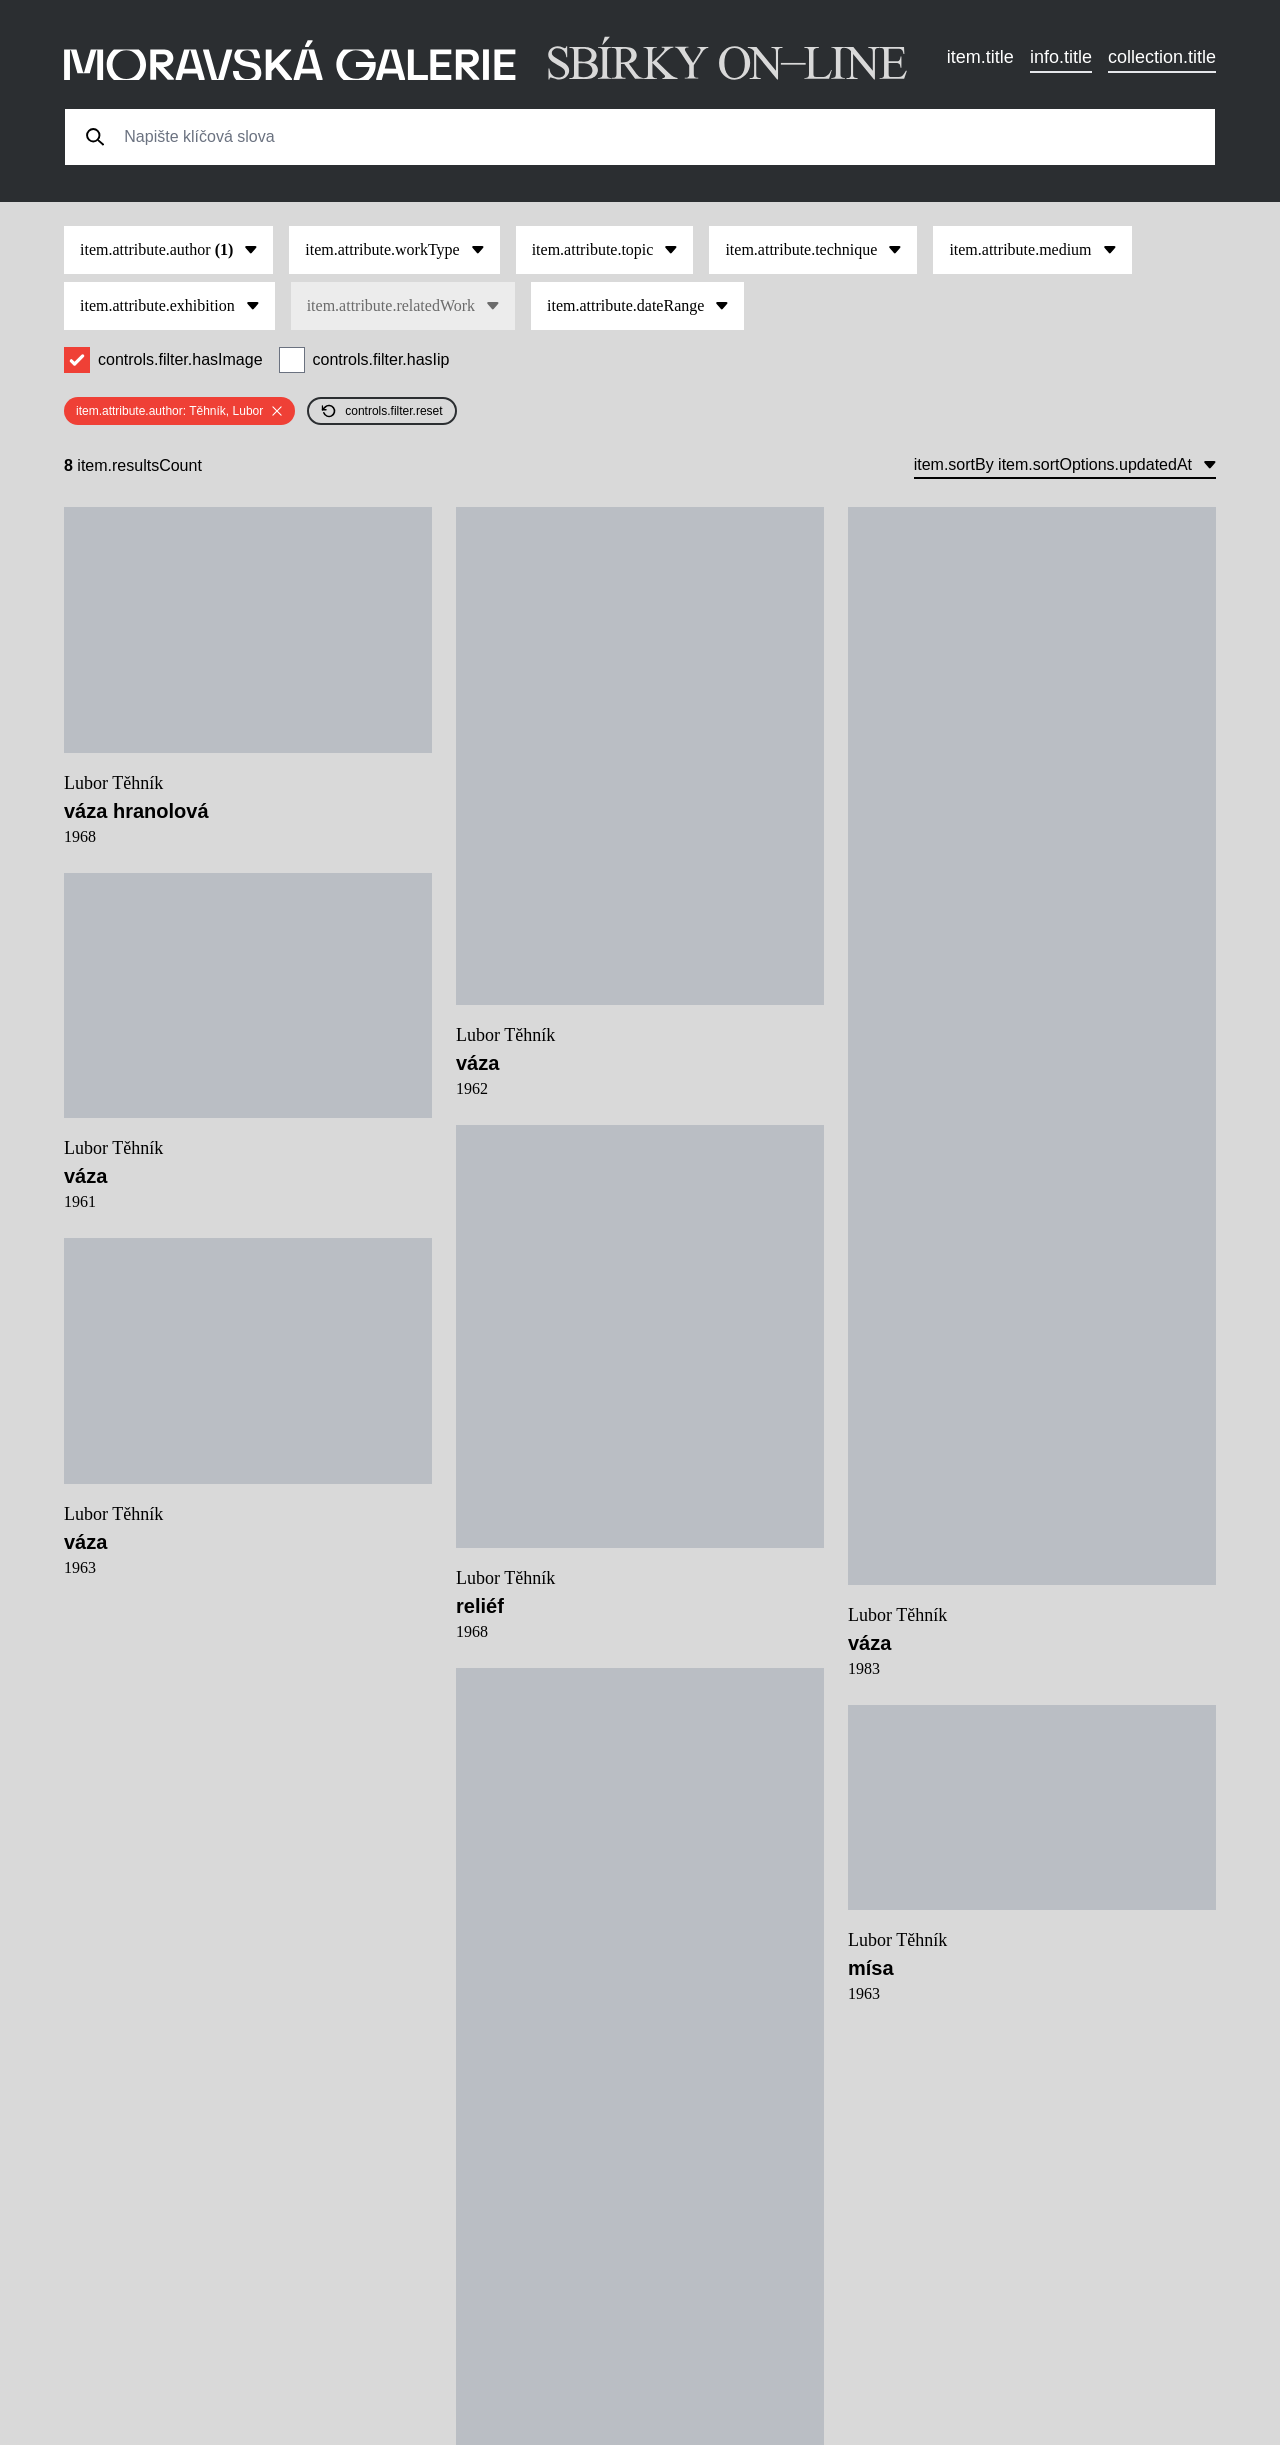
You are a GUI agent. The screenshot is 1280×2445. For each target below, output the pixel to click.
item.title (980, 57)
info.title (1061, 57)
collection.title (1162, 57)
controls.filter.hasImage (180, 359)
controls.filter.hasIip (381, 359)
